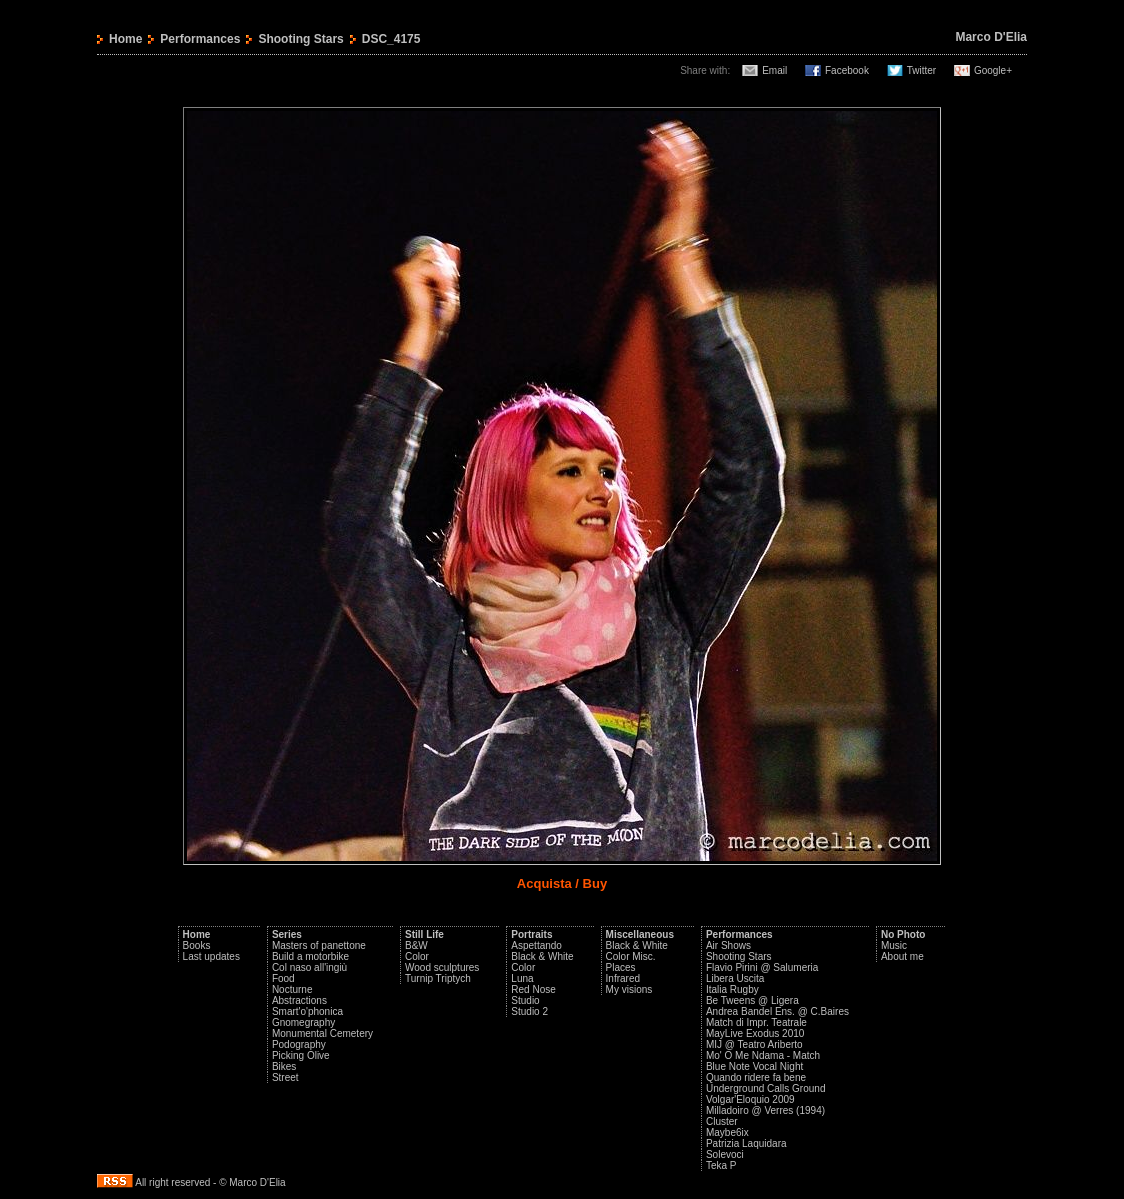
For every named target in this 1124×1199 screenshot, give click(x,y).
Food (283, 978)
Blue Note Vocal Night (754, 1066)
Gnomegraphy (303, 1022)
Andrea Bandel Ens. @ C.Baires (777, 1011)
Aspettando (536, 945)
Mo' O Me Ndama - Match (763, 1055)
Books (197, 945)
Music (894, 945)
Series (287, 934)
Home (125, 39)
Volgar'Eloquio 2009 (750, 1099)
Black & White (542, 956)
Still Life (424, 934)
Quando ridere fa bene (756, 1077)
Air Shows (728, 945)
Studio (525, 1000)
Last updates (211, 956)
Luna (522, 978)
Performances (200, 39)
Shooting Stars (300, 39)
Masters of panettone (319, 945)
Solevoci (725, 1154)
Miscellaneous (640, 934)
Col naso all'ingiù (309, 967)
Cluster (722, 1121)
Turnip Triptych (438, 978)
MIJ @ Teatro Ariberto (754, 1044)
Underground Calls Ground (766, 1088)
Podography (299, 1044)
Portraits (531, 934)
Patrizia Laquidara (746, 1143)
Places (621, 967)
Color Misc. (631, 956)
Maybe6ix (727, 1132)
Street (285, 1077)
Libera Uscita (735, 978)
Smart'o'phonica (307, 1011)
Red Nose (533, 989)
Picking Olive (301, 1055)
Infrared (623, 978)
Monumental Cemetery (322, 1033)
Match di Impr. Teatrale (756, 1022)
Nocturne (292, 989)
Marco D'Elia (991, 37)
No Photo (903, 934)
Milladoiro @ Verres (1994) (765, 1110)
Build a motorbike (310, 956)
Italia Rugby (732, 989)
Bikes (284, 1066)
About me (902, 956)
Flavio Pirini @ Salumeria (762, 967)
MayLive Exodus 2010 (755, 1033)
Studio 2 (529, 1011)
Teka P (721, 1165)
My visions (629, 989)
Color (417, 956)
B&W (416, 945)
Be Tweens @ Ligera (752, 1000)
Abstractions (299, 1000)
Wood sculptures (442, 967)
